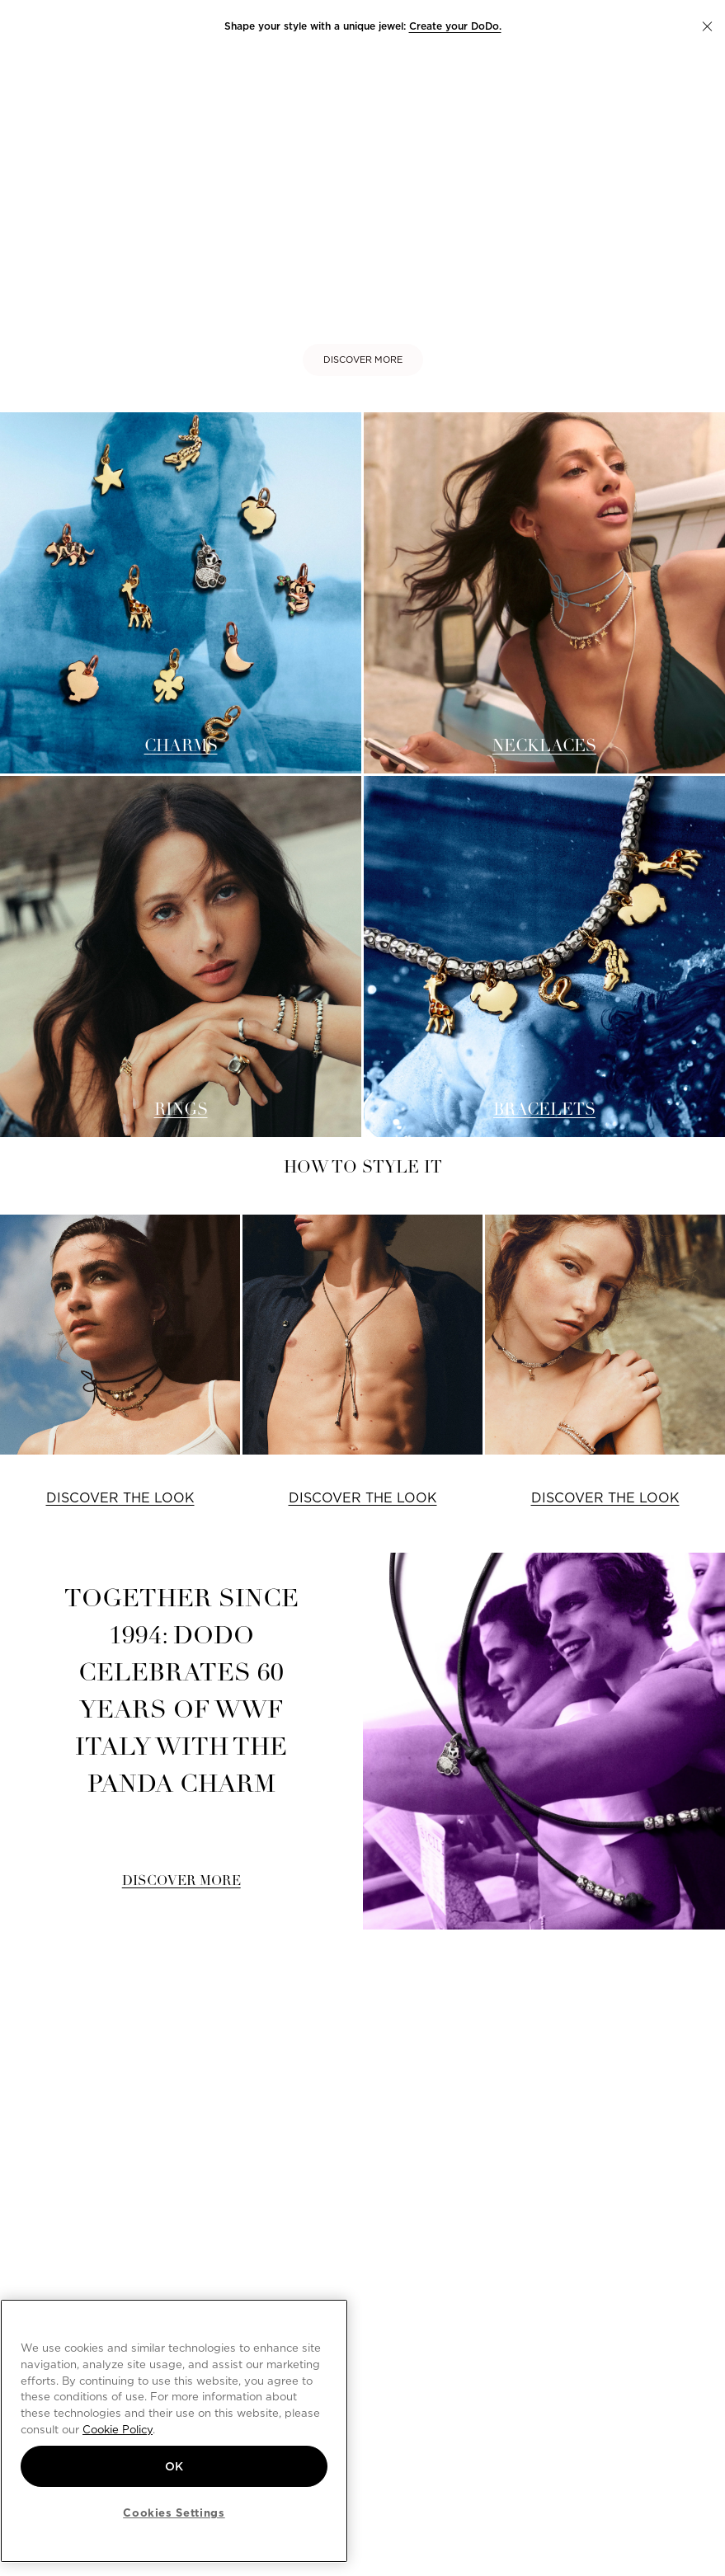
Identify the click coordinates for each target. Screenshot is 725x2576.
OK (174, 2466)
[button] (707, 26)
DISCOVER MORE (363, 359)
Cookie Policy (117, 2429)
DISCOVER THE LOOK (120, 1498)
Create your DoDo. (455, 26)
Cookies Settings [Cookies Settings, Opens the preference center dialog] (174, 2512)
